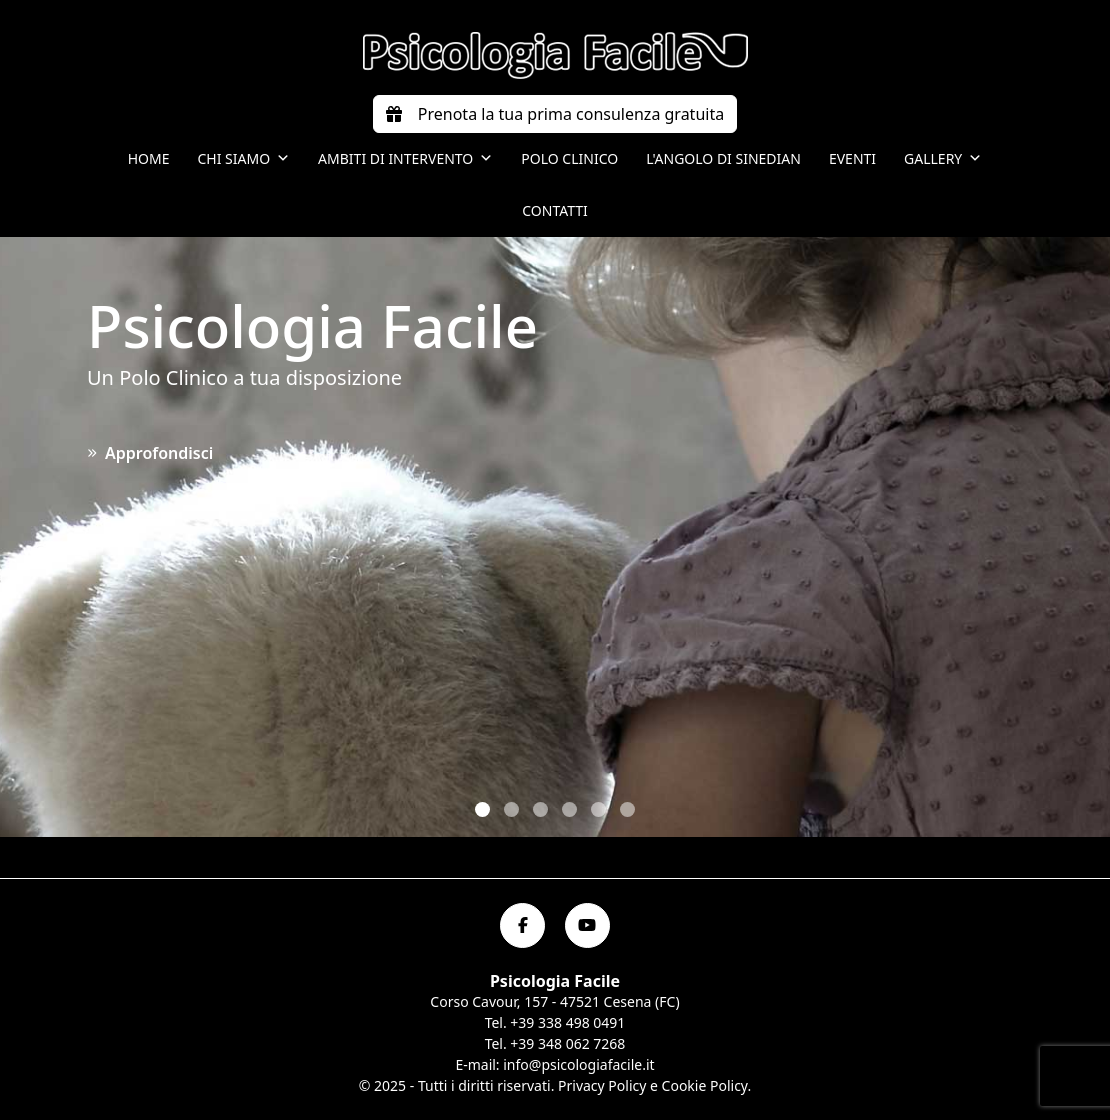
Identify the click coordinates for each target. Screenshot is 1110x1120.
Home (149, 158)
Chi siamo (243, 159)
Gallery (943, 159)
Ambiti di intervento (405, 159)
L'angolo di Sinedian (723, 158)
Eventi (852, 158)
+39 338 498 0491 (567, 1022)
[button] (482, 809)
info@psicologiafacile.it (578, 1064)
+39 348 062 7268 (567, 1043)
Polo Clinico (569, 158)
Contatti (555, 210)
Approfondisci (150, 453)
